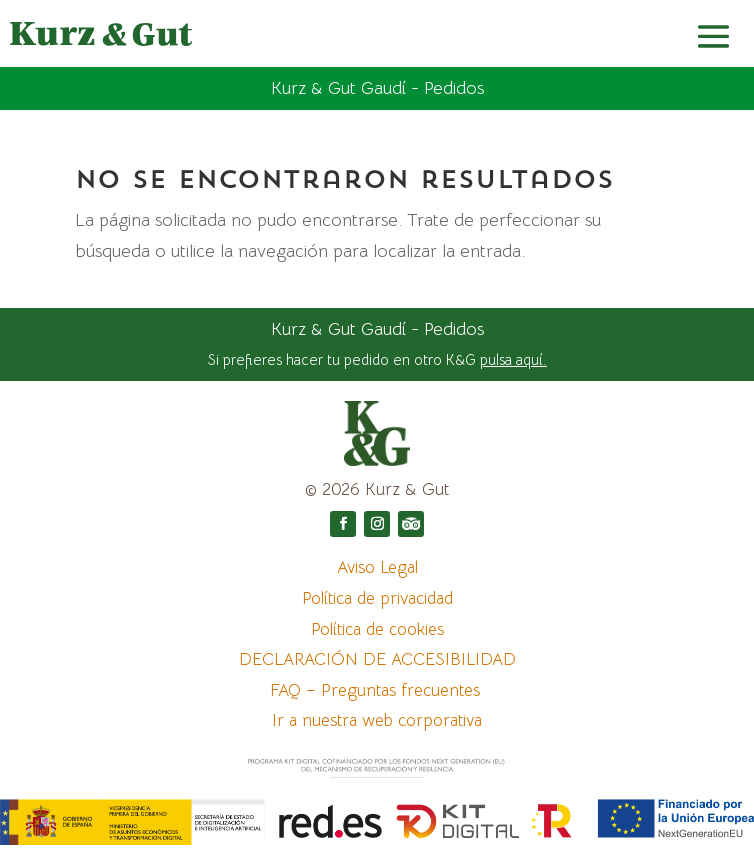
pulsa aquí (511, 359)
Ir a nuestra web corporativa (377, 720)
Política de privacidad (377, 598)
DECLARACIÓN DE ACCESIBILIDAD (377, 659)
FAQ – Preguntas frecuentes (377, 690)
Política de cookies (377, 629)
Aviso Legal (377, 567)
